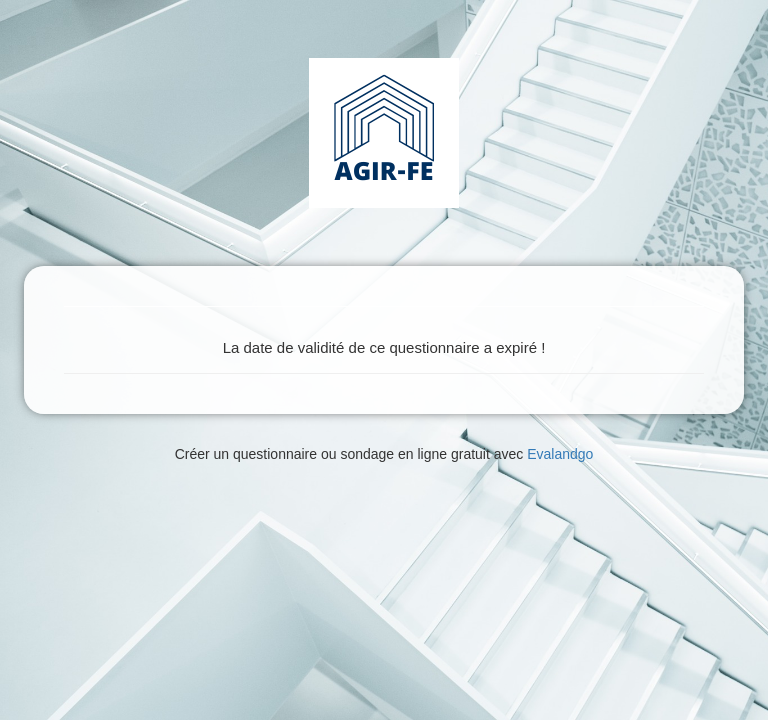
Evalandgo (560, 454)
